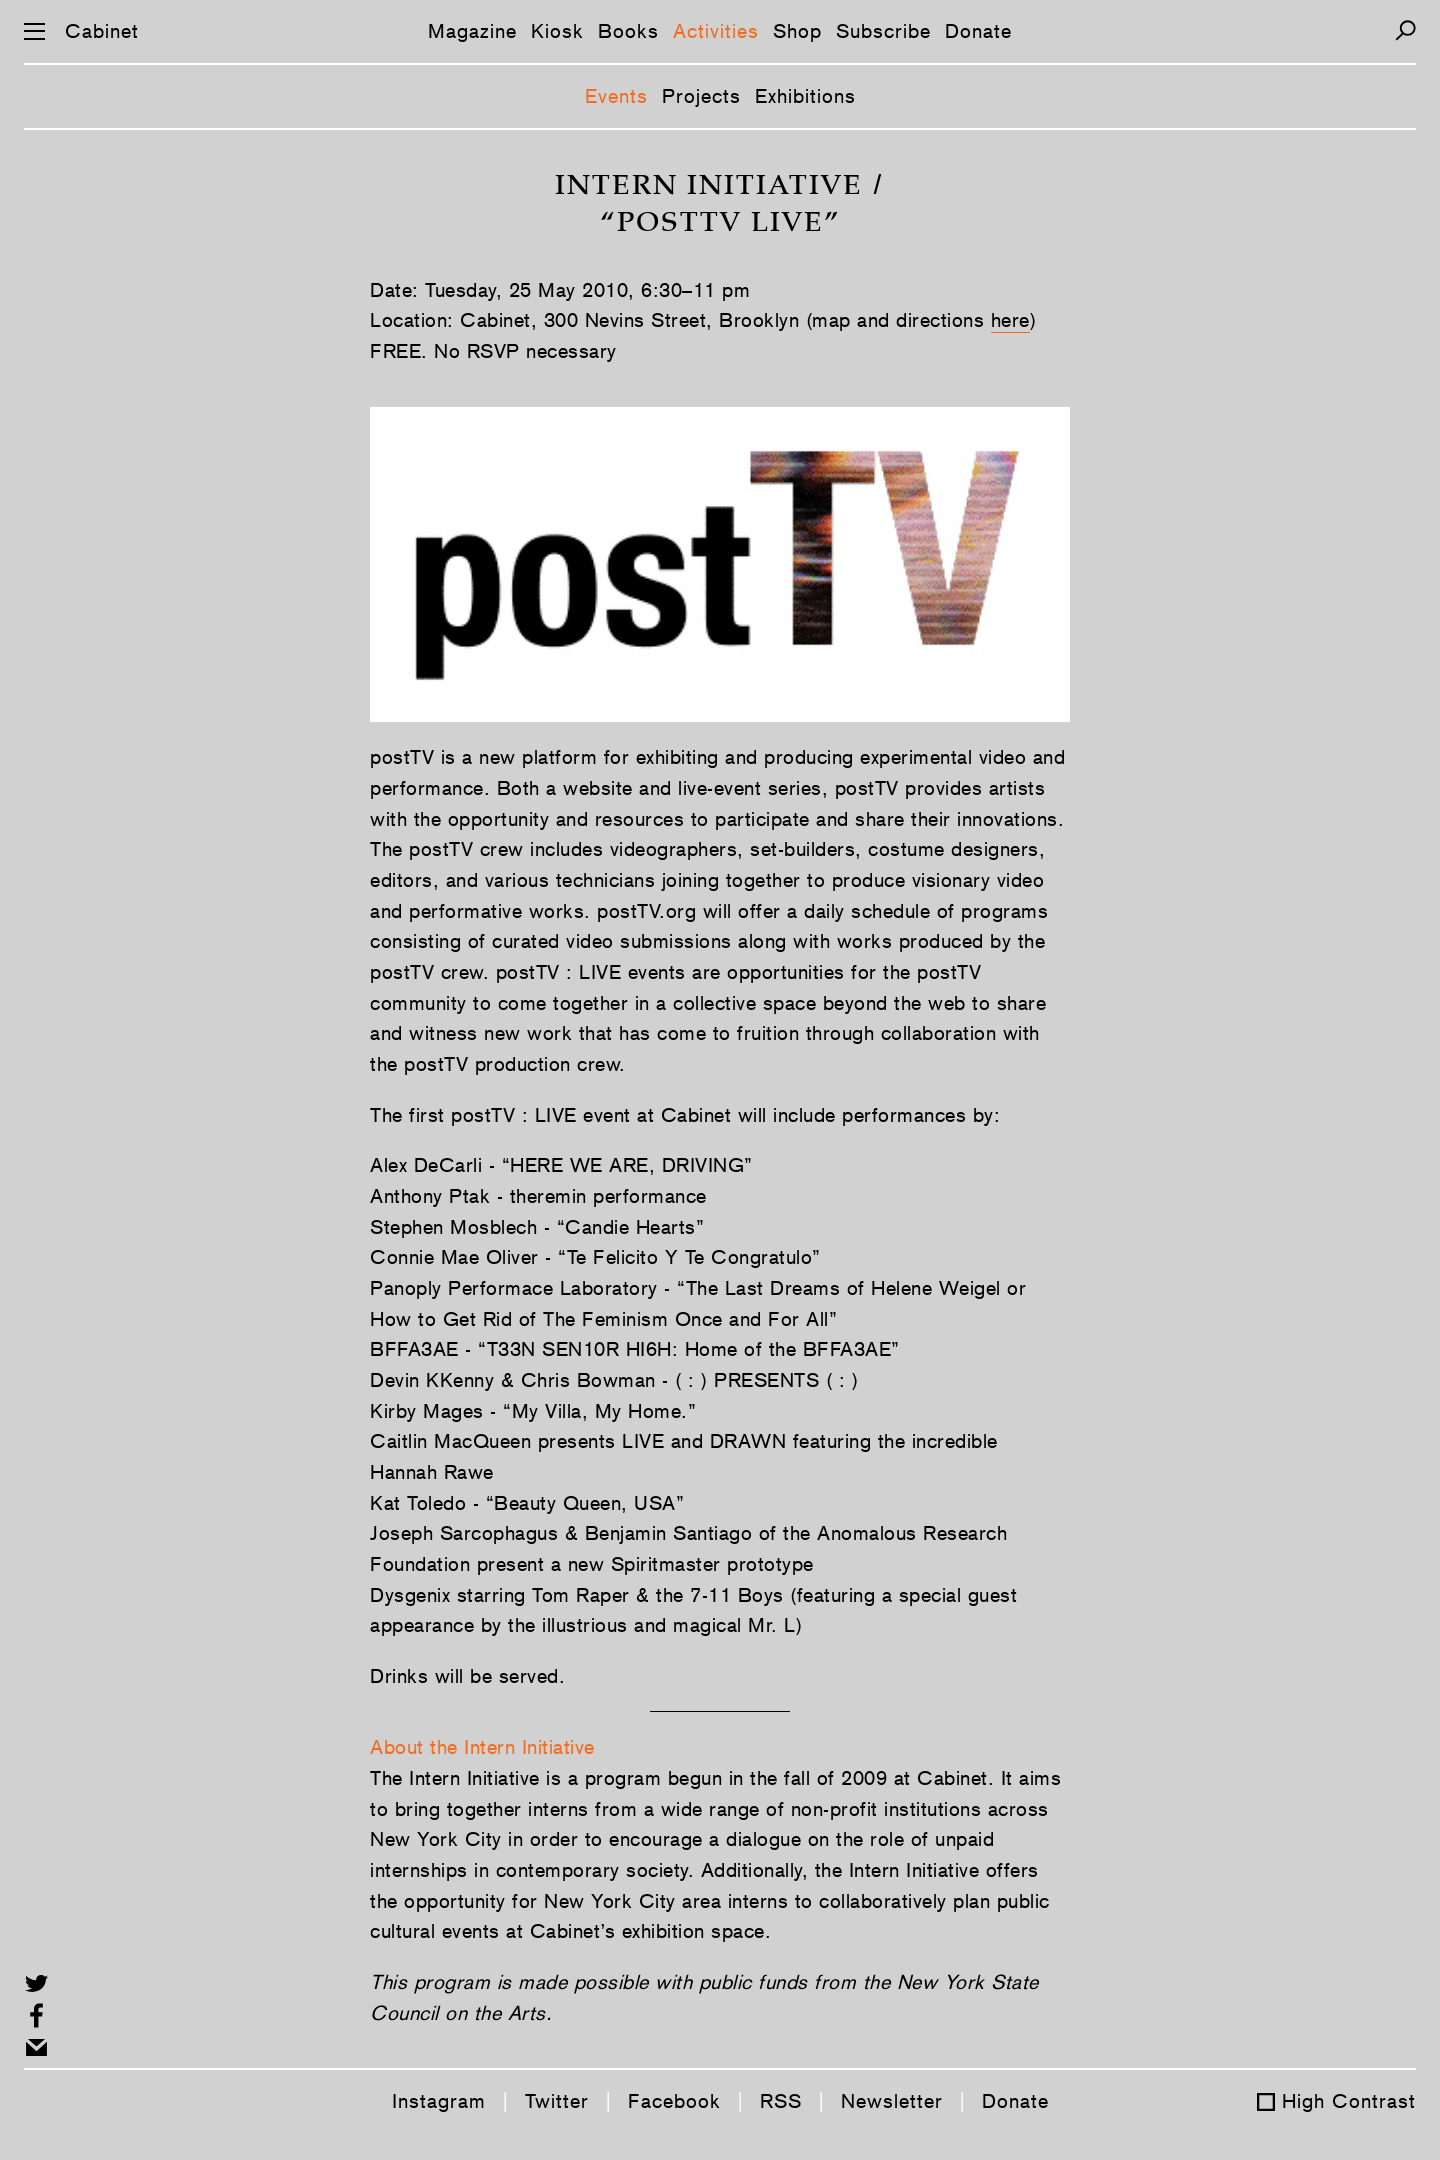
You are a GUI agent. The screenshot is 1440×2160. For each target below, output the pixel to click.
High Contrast (1349, 2101)
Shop (797, 31)
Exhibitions (805, 96)
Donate (978, 31)
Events (616, 96)
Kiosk (557, 31)
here (1010, 320)
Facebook (674, 2101)
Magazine (472, 31)
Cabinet (102, 31)
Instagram (439, 2101)
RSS (781, 2101)
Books (628, 31)
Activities (716, 31)
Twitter (557, 2101)
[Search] (1405, 30)
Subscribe (883, 31)
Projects (701, 96)
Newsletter (892, 2101)
